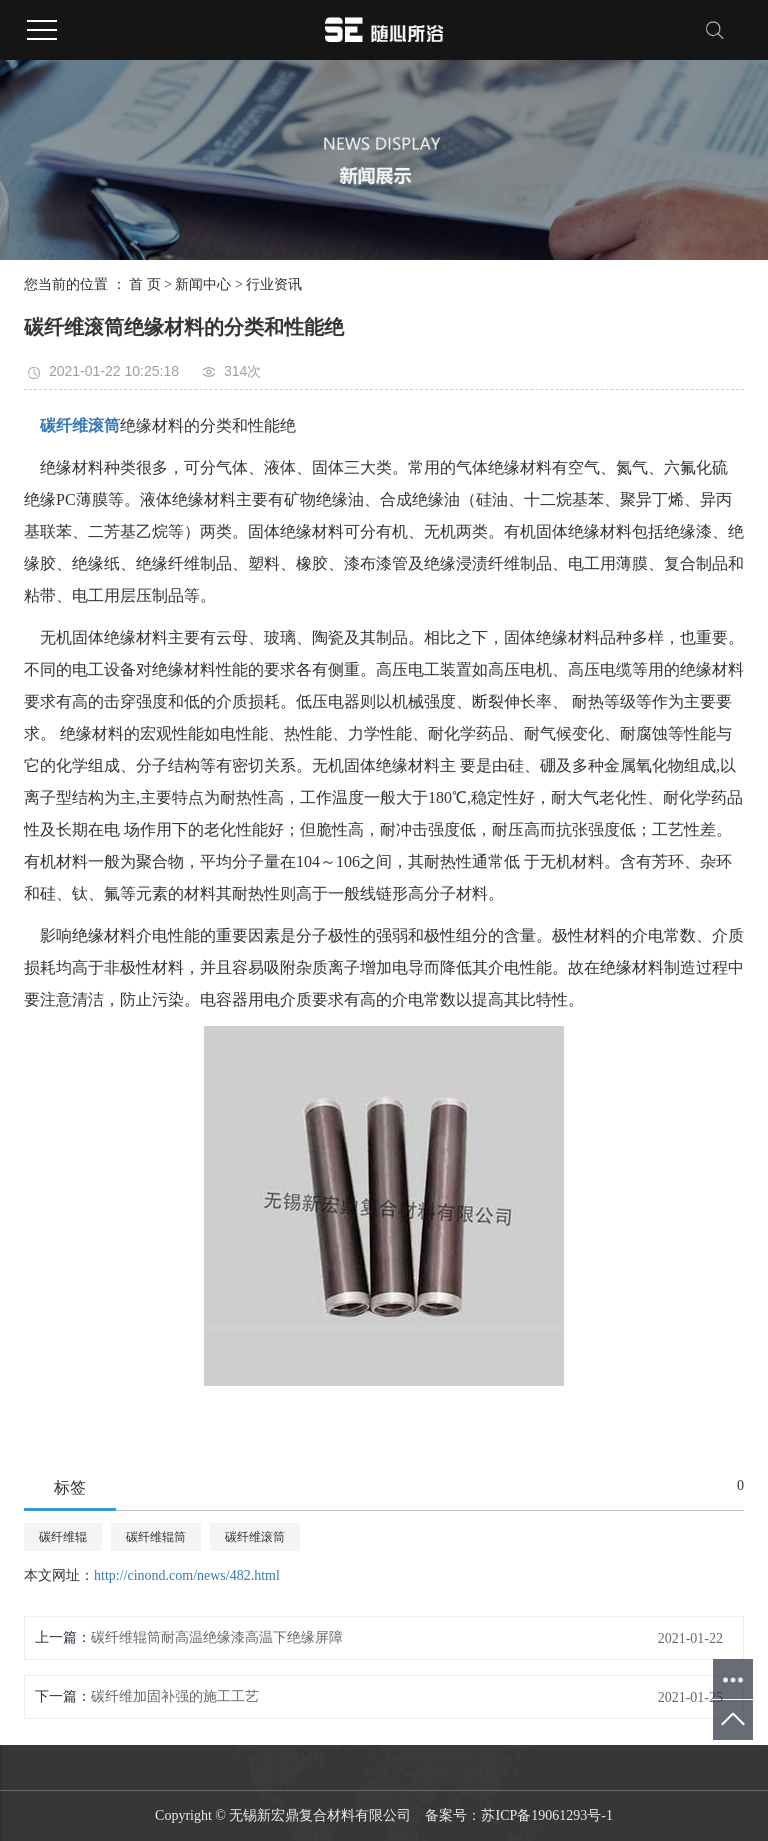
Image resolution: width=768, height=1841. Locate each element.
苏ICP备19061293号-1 (546, 1815)
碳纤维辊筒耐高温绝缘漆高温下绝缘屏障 (217, 1637)
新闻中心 (203, 284)
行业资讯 (274, 284)
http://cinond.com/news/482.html (187, 1575)
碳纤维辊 (63, 1537)
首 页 (145, 284)
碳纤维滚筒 (255, 1537)
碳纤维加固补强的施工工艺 (175, 1696)
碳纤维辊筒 (156, 1537)
